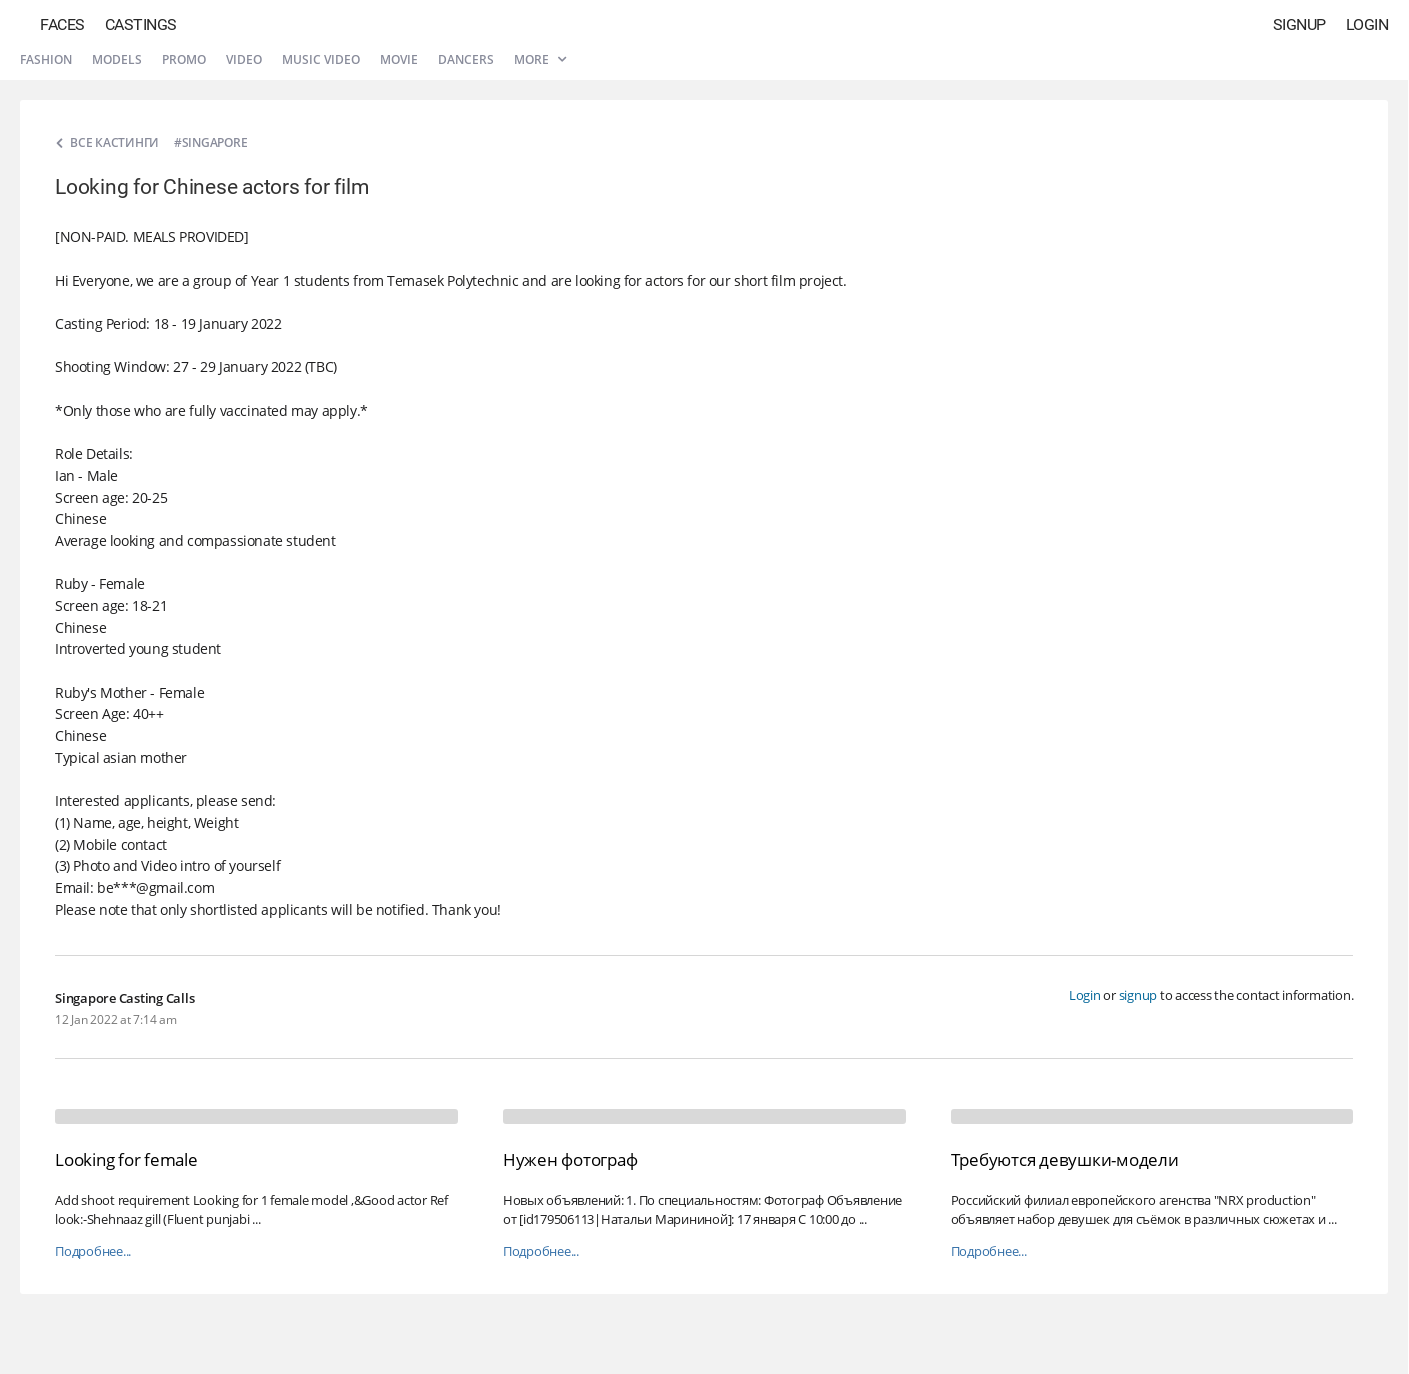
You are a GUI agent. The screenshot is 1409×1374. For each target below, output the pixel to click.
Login (1367, 24)
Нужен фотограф (570, 1159)
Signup (1299, 24)
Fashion (46, 59)
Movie (399, 59)
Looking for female (126, 1159)
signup (1138, 995)
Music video (321, 59)
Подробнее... (93, 1251)
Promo (184, 59)
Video (244, 59)
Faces (62, 24)
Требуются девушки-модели (1065, 1159)
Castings (141, 24)
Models (117, 59)
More (540, 59)
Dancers (466, 59)
